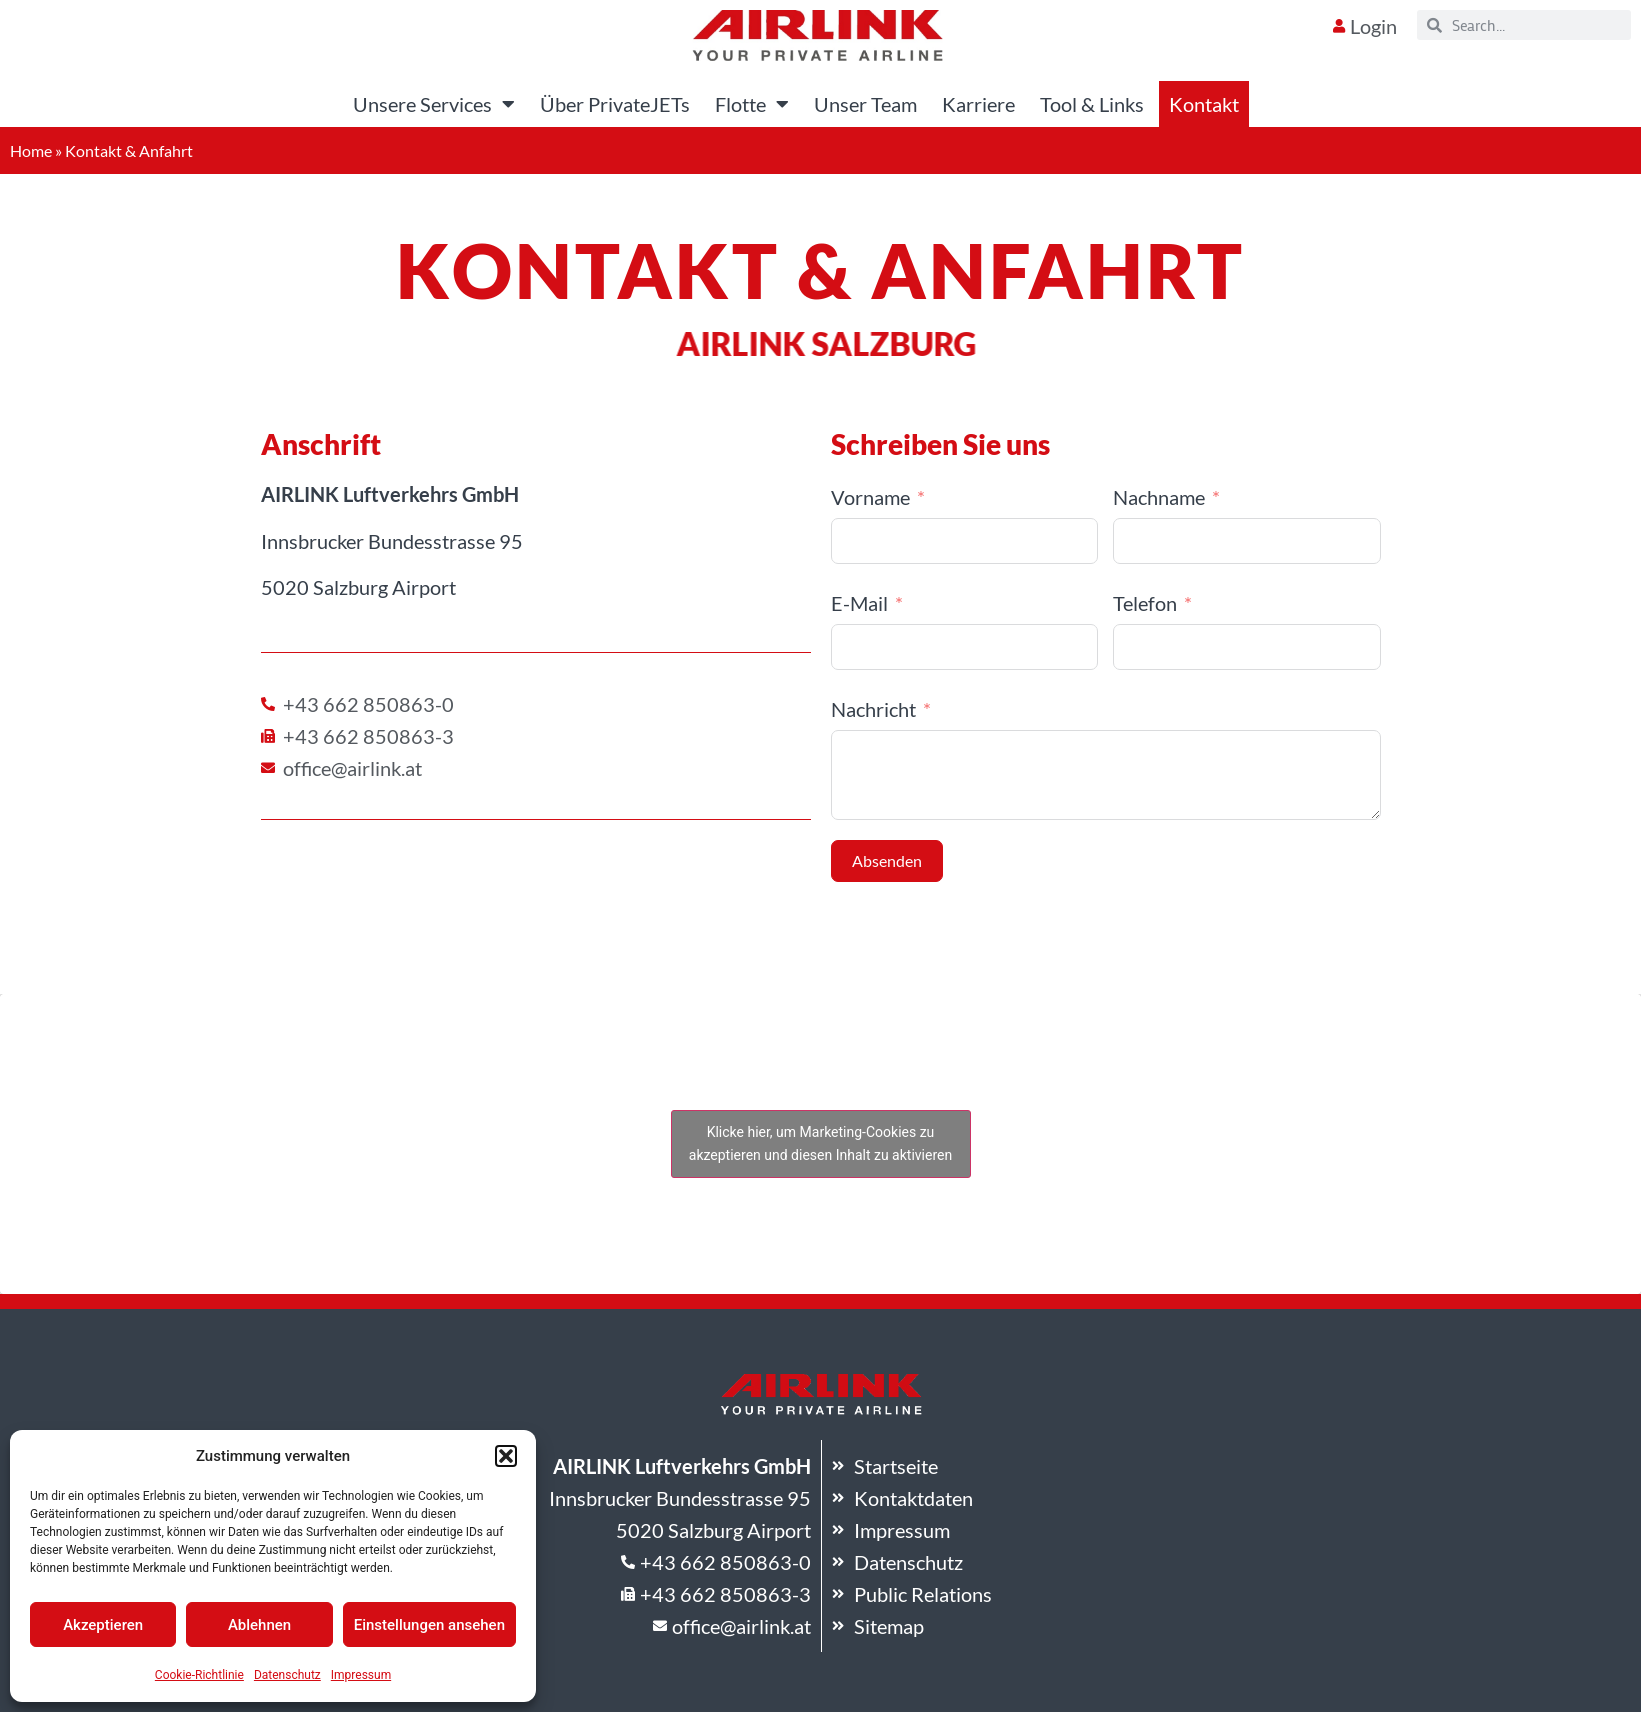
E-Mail (859, 603)
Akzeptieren (103, 1625)
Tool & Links (1092, 104)
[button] (506, 1456)
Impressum (361, 1675)
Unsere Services (434, 104)
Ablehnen (259, 1625)
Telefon (1145, 603)
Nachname (1159, 497)
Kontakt (1204, 104)
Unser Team (865, 104)
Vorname (870, 497)
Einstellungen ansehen (429, 1625)
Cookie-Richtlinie (199, 1675)
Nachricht (873, 709)
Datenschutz (287, 1675)
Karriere (978, 104)
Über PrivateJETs (615, 104)
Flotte (752, 104)
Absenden (887, 860)
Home (31, 150)
